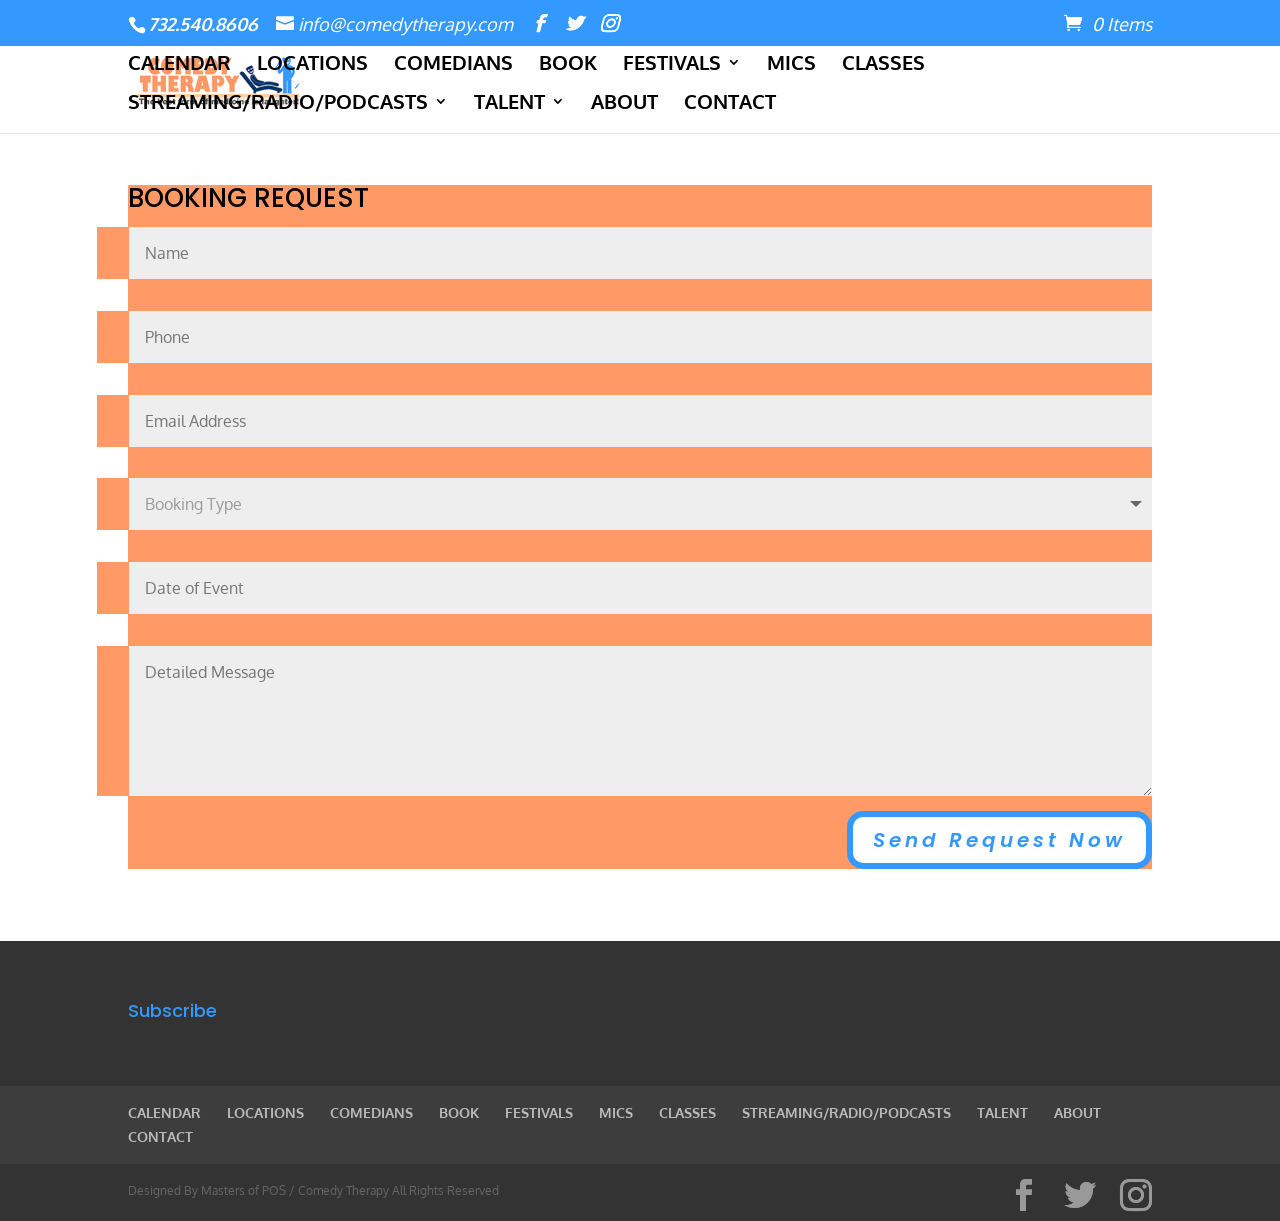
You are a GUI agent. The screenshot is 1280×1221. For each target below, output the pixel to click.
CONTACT (730, 104)
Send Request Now (999, 840)
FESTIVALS (672, 65)
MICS (791, 65)
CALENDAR (179, 65)
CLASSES (883, 65)
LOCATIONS (312, 65)
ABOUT (624, 104)
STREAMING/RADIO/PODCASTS (278, 104)
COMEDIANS (453, 65)
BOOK (568, 65)
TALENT (509, 104)
